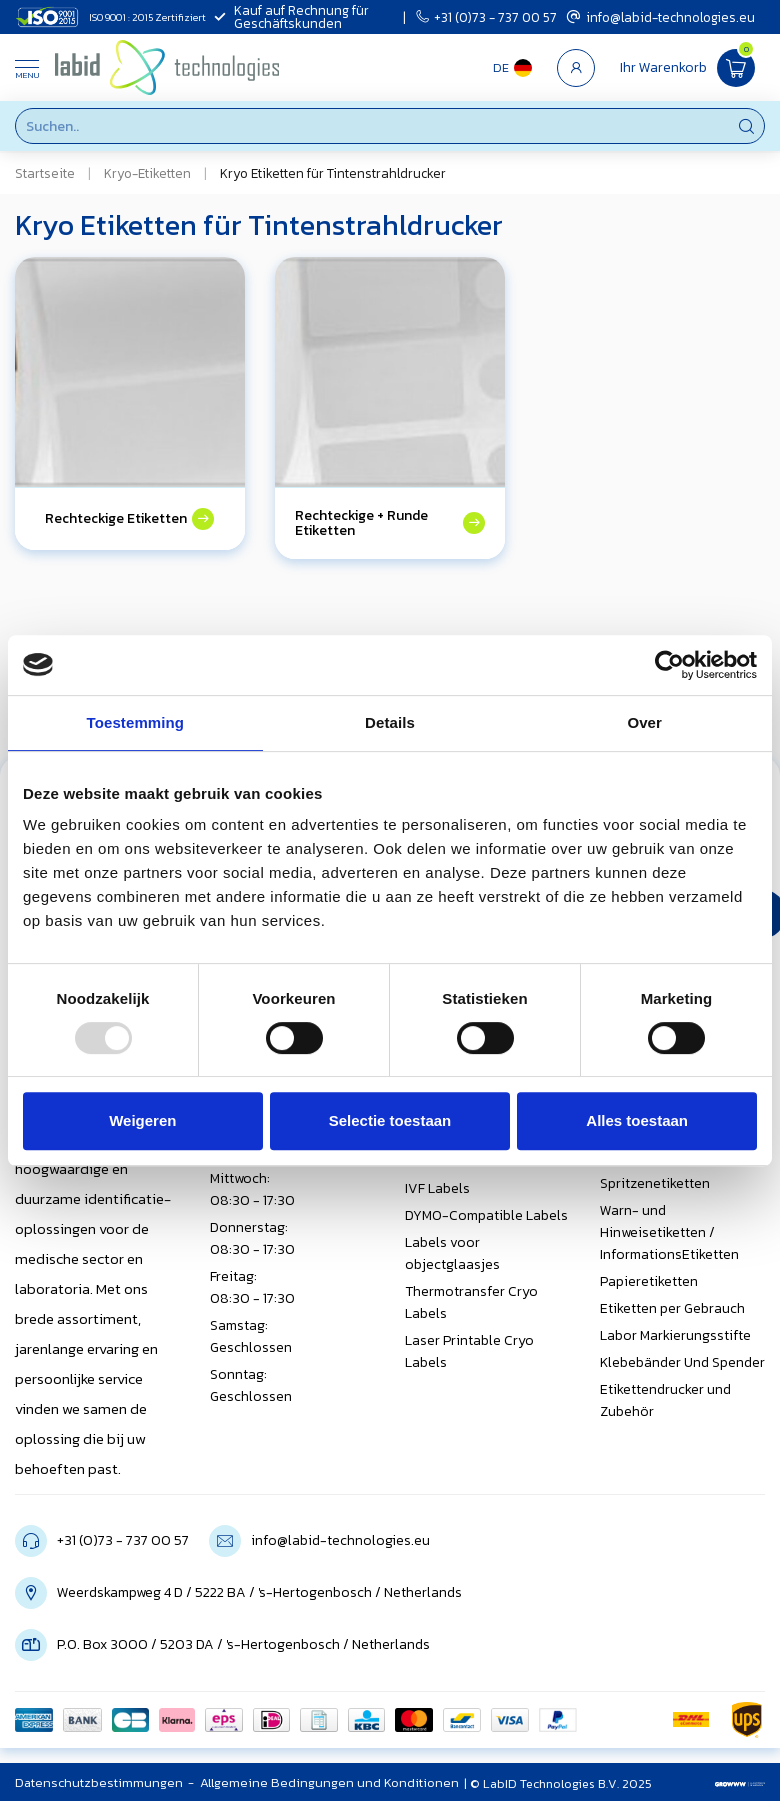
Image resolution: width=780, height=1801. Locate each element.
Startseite (45, 173)
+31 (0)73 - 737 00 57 (486, 17)
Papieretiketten (649, 1281)
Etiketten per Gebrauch (672, 1308)
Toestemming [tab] (136, 722)
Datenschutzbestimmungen (99, 1782)
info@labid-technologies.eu (661, 17)
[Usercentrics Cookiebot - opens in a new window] (669, 665)
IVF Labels (437, 1188)
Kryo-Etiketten (147, 173)
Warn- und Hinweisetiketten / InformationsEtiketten (669, 1232)
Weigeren (142, 1120)
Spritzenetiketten (655, 1183)
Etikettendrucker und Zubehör (665, 1400)
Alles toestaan (637, 1120)
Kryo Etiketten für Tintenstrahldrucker (333, 173)
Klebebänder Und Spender (682, 1362)
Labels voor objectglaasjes (452, 1253)
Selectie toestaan (390, 1120)
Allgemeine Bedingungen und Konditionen (329, 1782)
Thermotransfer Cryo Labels (471, 1302)
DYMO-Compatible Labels (486, 1215)
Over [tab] (644, 722)
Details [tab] (390, 722)
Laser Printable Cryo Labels (469, 1351)
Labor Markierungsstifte (675, 1335)
